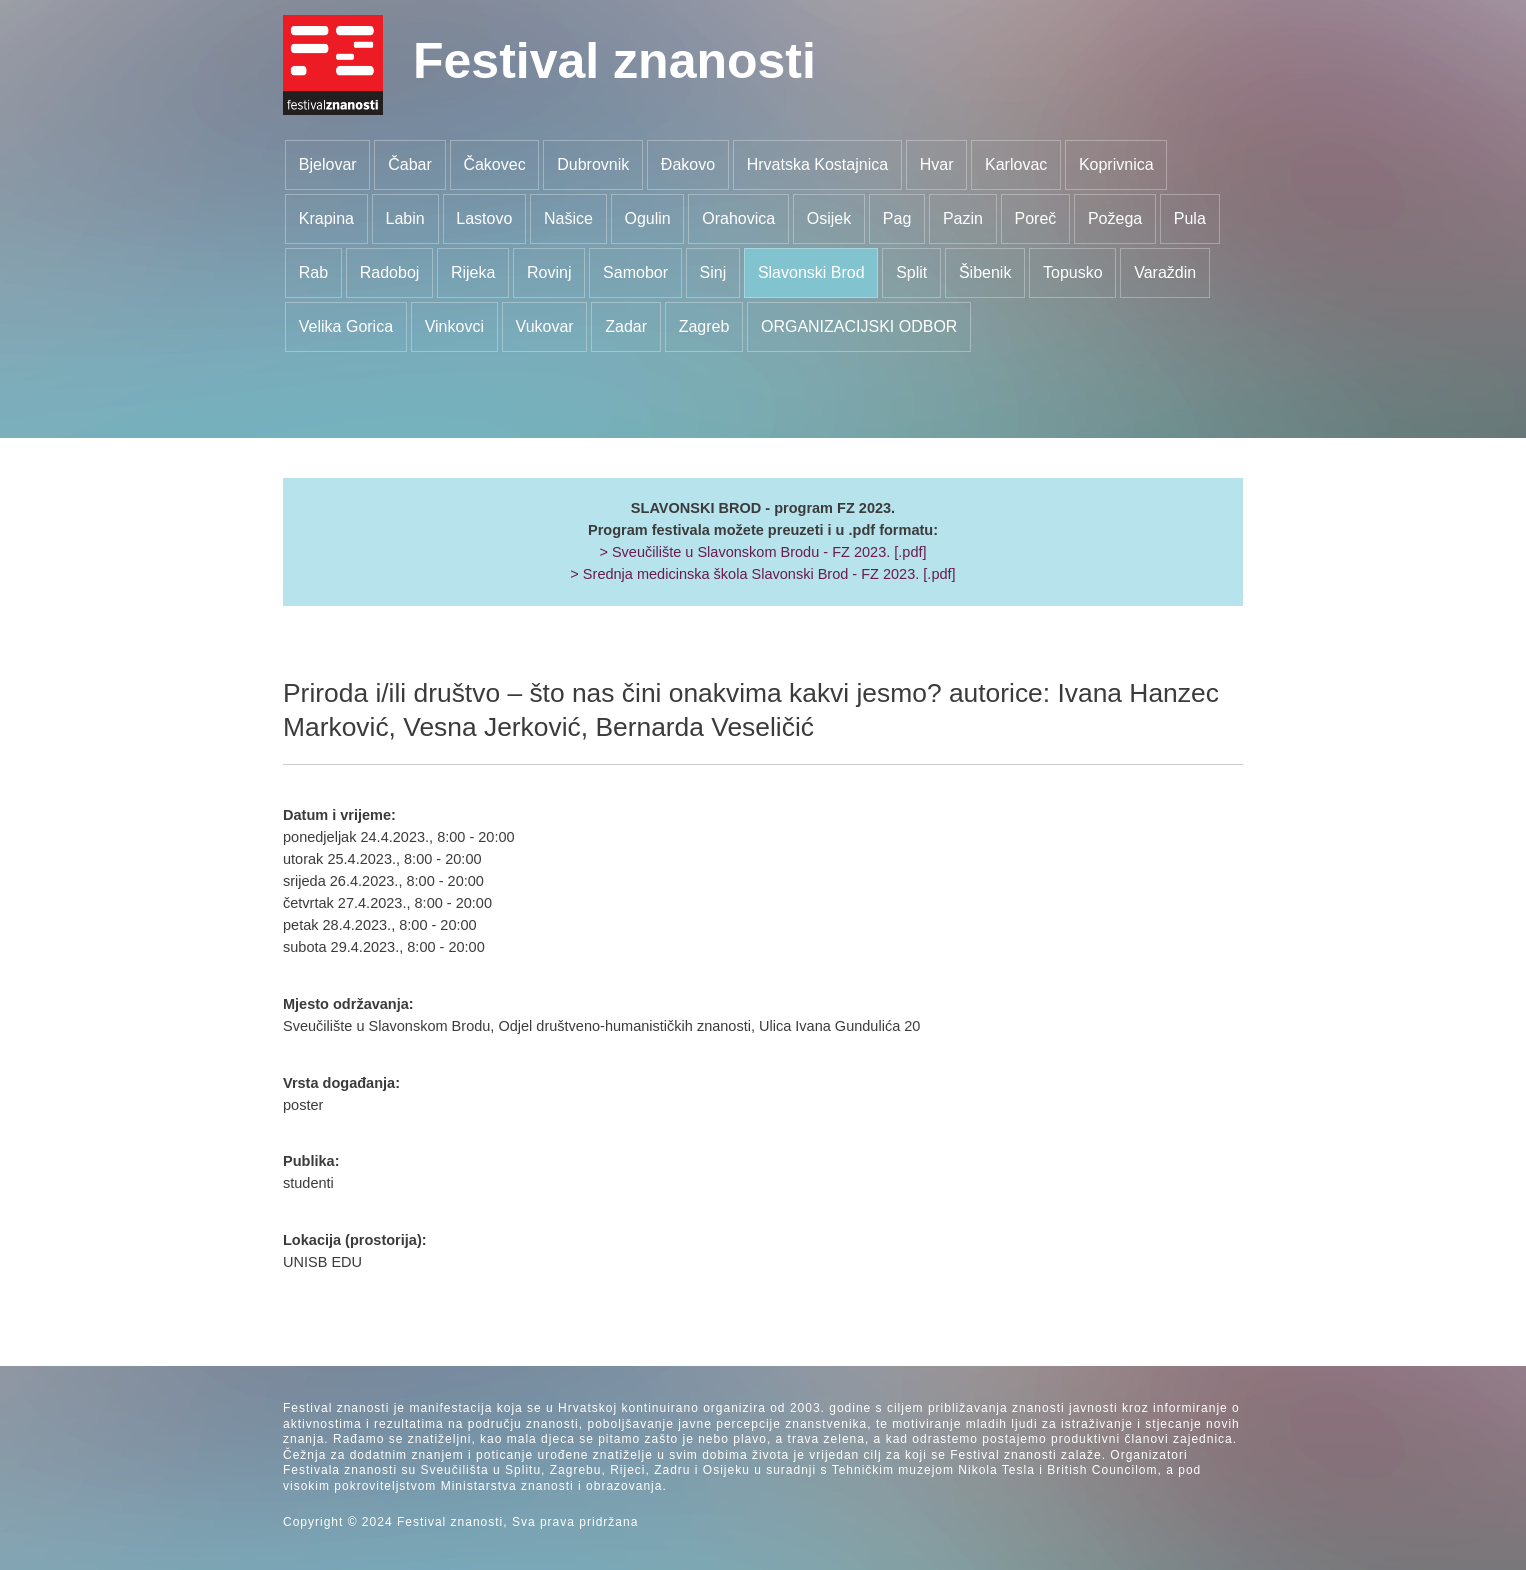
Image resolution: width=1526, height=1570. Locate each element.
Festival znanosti (614, 61)
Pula (1190, 218)
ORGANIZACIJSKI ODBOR (859, 326)
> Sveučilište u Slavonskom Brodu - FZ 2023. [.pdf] (762, 552)
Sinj (713, 272)
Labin (405, 218)
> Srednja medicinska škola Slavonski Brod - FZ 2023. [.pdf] (762, 574)
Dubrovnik (593, 164)
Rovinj (549, 272)
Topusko (1073, 272)
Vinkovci (454, 326)
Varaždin (1165, 272)
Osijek (829, 218)
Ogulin (647, 218)
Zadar (626, 326)
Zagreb (704, 326)
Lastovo (484, 218)
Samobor (635, 272)
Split (911, 272)
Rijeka (473, 272)
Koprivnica (1116, 164)
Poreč (1036, 218)
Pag (897, 218)
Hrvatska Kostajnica (817, 164)
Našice (568, 218)
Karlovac (1016, 164)
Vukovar (545, 326)
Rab (313, 272)
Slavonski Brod (811, 272)
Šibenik (985, 272)
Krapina (326, 218)
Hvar (937, 164)
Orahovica (738, 218)
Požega (1115, 218)
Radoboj (390, 272)
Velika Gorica (346, 326)
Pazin (963, 218)
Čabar (410, 164)
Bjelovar (328, 164)
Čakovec (494, 164)
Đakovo (688, 164)
